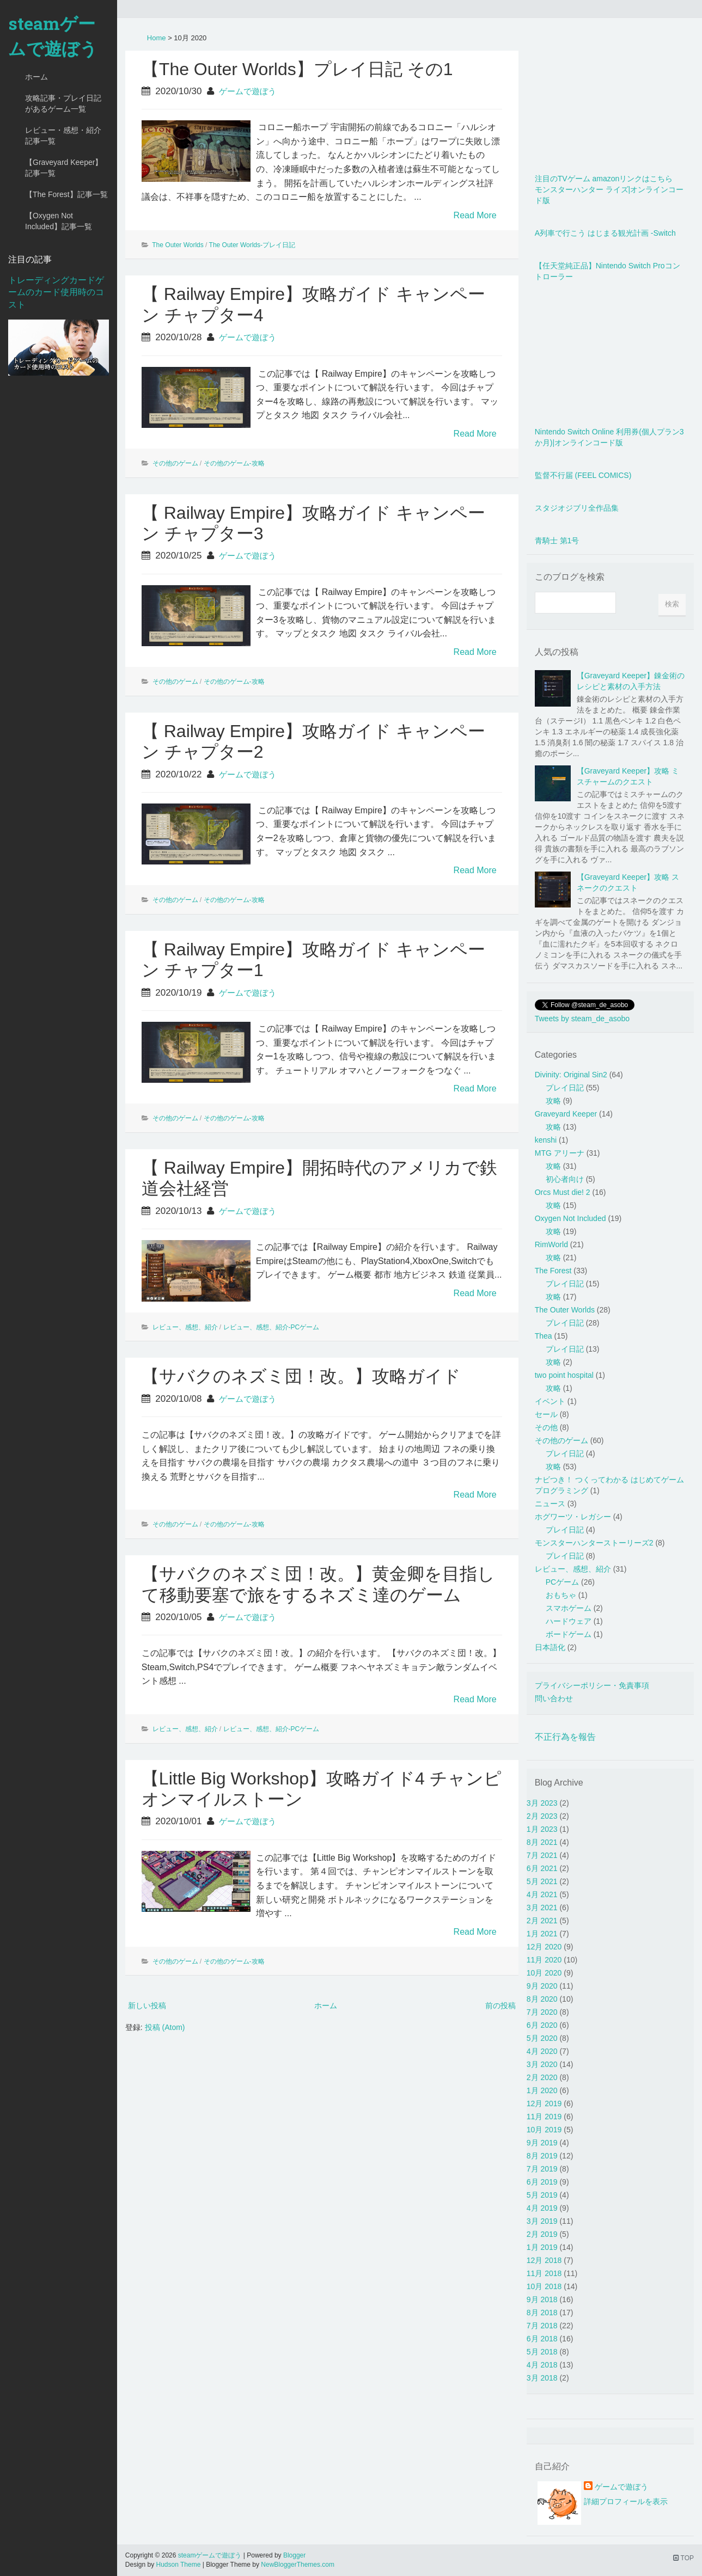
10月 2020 (544, 1972)
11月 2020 (544, 1959)
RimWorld (551, 1244)
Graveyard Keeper (566, 1113)
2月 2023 (542, 1816)
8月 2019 (542, 2155)
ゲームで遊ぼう (247, 91)
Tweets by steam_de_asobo (582, 1018)
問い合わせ (554, 1698)
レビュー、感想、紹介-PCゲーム (271, 1327)
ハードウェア (568, 1621)
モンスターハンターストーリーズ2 (594, 1542)
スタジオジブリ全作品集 (577, 508)
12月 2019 (544, 2103)
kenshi (546, 1140)
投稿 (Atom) (165, 2027)
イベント (550, 1401)
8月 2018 (542, 2312)
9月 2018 (542, 2299)
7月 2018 (542, 2325)
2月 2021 (542, 1920)
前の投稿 (500, 2005)
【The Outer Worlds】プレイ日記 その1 (297, 69)
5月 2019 (542, 2195)
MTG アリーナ (559, 1153)
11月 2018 (544, 2273)
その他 (546, 1427)
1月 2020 (542, 2090)
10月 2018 (544, 2286)
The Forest (553, 1270)
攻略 (553, 1100)
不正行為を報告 (565, 1736)
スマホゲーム (568, 1608)
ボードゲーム (568, 1634)
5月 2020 (542, 2038)
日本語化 (550, 1647)
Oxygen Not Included (570, 1218)
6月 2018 (542, 2338)
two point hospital (564, 1375)
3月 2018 (542, 2377)
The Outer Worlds (177, 245)
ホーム (36, 76)
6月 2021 (542, 1868)
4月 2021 (542, 1894)
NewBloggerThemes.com (297, 2564)
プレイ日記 (565, 1087)
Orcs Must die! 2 (562, 1192)
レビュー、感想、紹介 (185, 1327)
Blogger (294, 2555)
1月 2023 (542, 1829)
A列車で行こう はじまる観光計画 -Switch (605, 233)
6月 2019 (542, 2182)
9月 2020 (542, 1986)
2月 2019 (542, 2234)
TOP (683, 2558)
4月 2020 (542, 2051)
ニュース (550, 1503)
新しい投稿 (147, 2005)
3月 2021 (542, 1907)
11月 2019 (544, 2116)
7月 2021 (542, 1855)
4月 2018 (542, 2364)
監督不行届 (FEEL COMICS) (583, 475)
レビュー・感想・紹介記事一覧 (63, 135)
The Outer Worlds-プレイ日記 (252, 245)
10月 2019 (544, 2129)
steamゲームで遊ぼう (52, 35)
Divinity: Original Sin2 (571, 1074)
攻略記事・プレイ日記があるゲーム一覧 (63, 103)
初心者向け (565, 1179)
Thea (543, 1336)
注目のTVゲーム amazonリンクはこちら (604, 178)
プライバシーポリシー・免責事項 (592, 1685)
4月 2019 (542, 2208)
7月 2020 (542, 2012)
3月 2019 (542, 2221)
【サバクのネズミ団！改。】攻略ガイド (301, 1376)
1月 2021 (542, 1933)
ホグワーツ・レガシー (573, 1516)
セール (546, 1414)
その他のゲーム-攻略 (234, 463)
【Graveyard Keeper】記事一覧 (63, 167)
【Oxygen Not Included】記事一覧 (58, 221)
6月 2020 (542, 2025)
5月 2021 (542, 1881)
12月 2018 (544, 2260)
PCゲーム (562, 1582)
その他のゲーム (175, 463)
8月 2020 (542, 1999)
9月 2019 (542, 2142)
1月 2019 (542, 2247)
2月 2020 (542, 2077)
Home (156, 38)
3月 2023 (542, 1803)
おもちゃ (561, 1595)
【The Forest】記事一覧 (66, 194)
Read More (475, 215)
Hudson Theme (178, 2564)
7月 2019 (542, 2168)
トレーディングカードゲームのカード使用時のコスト (56, 292)
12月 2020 (544, 1946)
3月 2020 (542, 2064)
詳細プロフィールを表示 (626, 2501)
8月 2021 (542, 1842)
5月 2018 (542, 2351)
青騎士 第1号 (557, 540)
